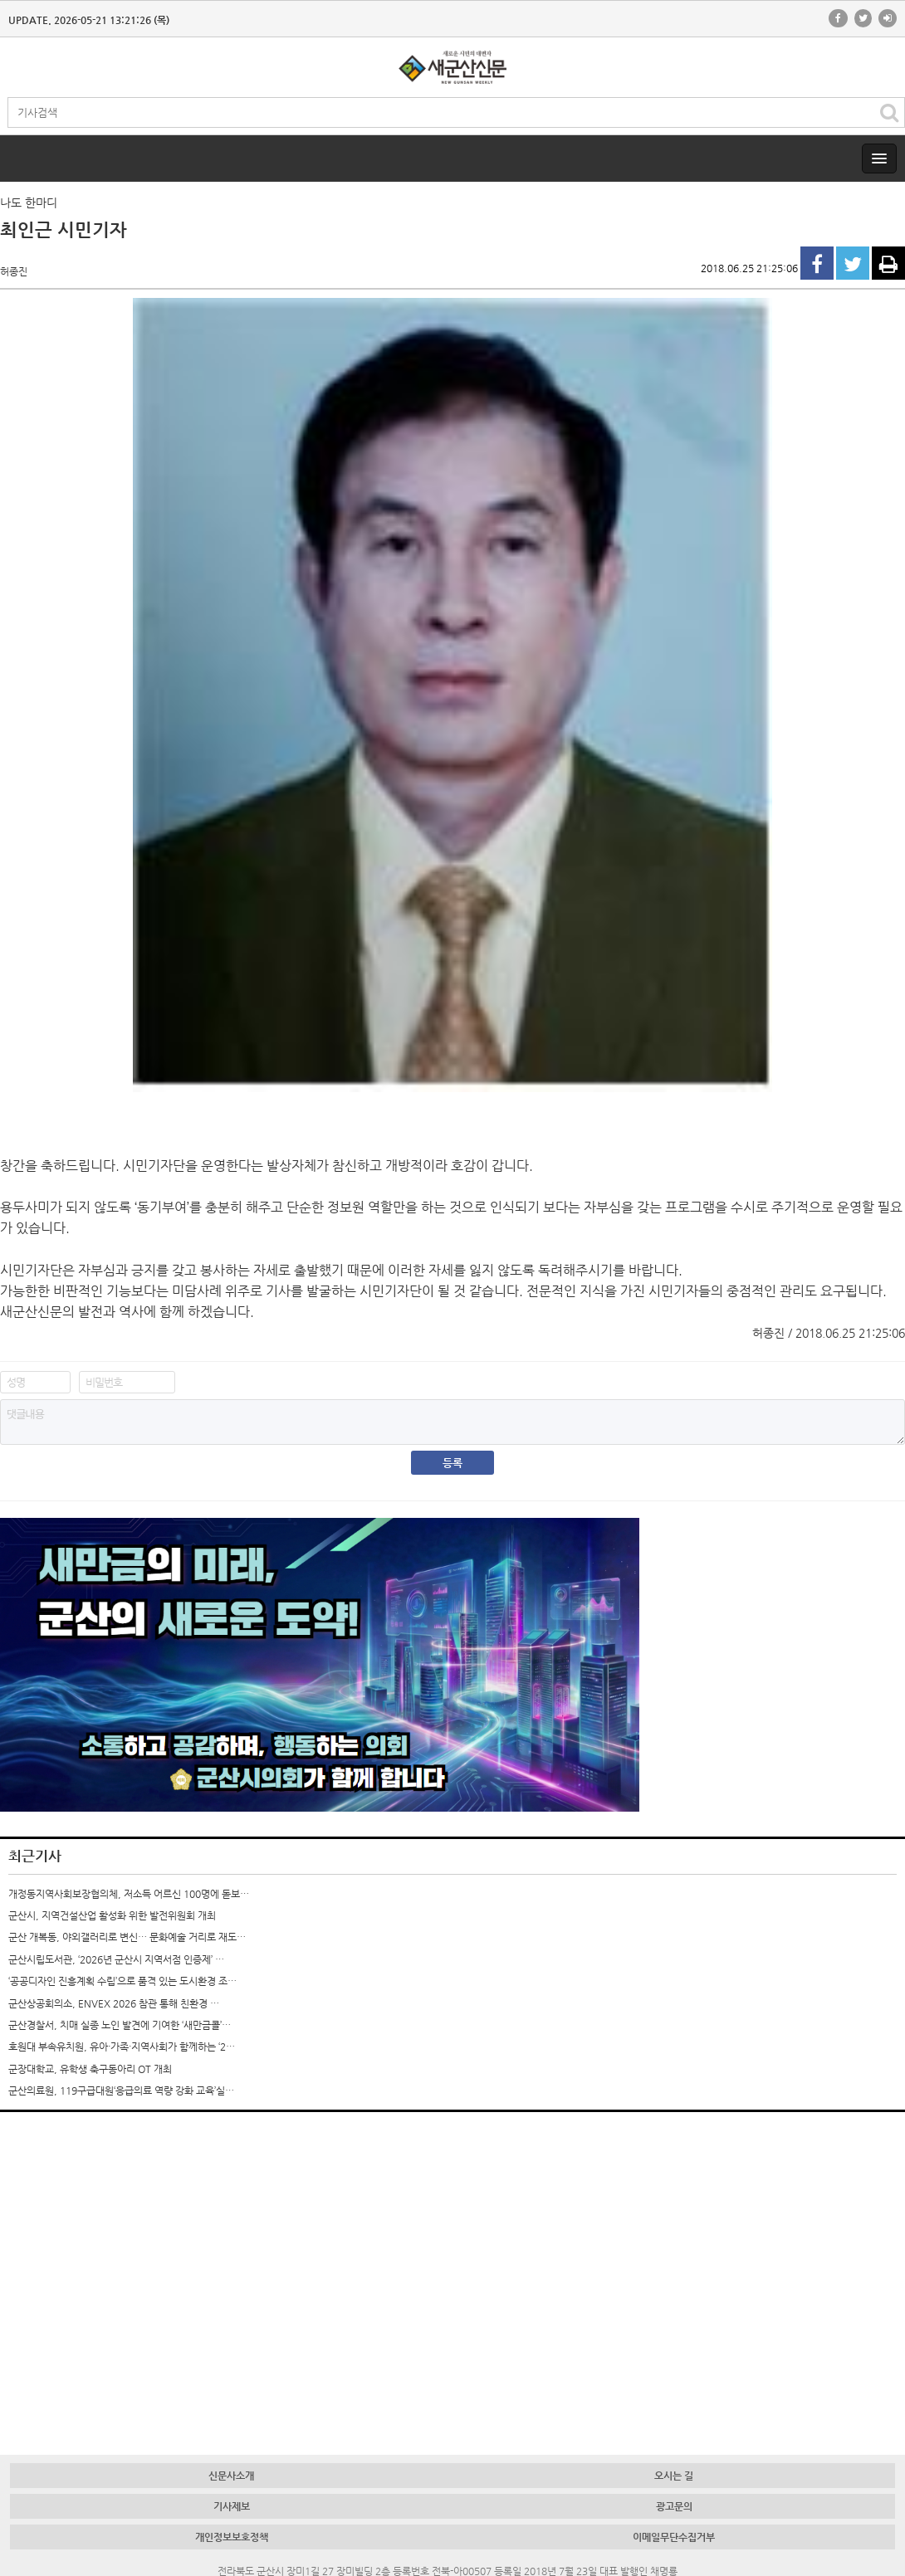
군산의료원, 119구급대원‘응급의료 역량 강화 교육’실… (121, 2090)
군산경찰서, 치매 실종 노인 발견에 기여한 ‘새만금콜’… (119, 2025)
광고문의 (674, 2506)
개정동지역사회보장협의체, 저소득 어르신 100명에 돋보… (128, 1894)
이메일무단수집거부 (674, 2537)
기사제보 (231, 2506)
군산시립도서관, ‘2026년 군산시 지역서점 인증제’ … (116, 1959)
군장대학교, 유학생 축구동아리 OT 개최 (90, 2069)
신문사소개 (231, 2475)
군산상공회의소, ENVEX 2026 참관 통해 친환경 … (113, 2003)
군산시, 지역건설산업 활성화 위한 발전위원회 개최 (112, 1915)
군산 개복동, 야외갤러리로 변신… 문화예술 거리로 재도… (127, 1937)
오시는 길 (673, 2475)
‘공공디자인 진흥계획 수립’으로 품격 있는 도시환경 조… (122, 1981)
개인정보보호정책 (231, 2537)
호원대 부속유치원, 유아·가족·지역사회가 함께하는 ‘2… (121, 2046)
